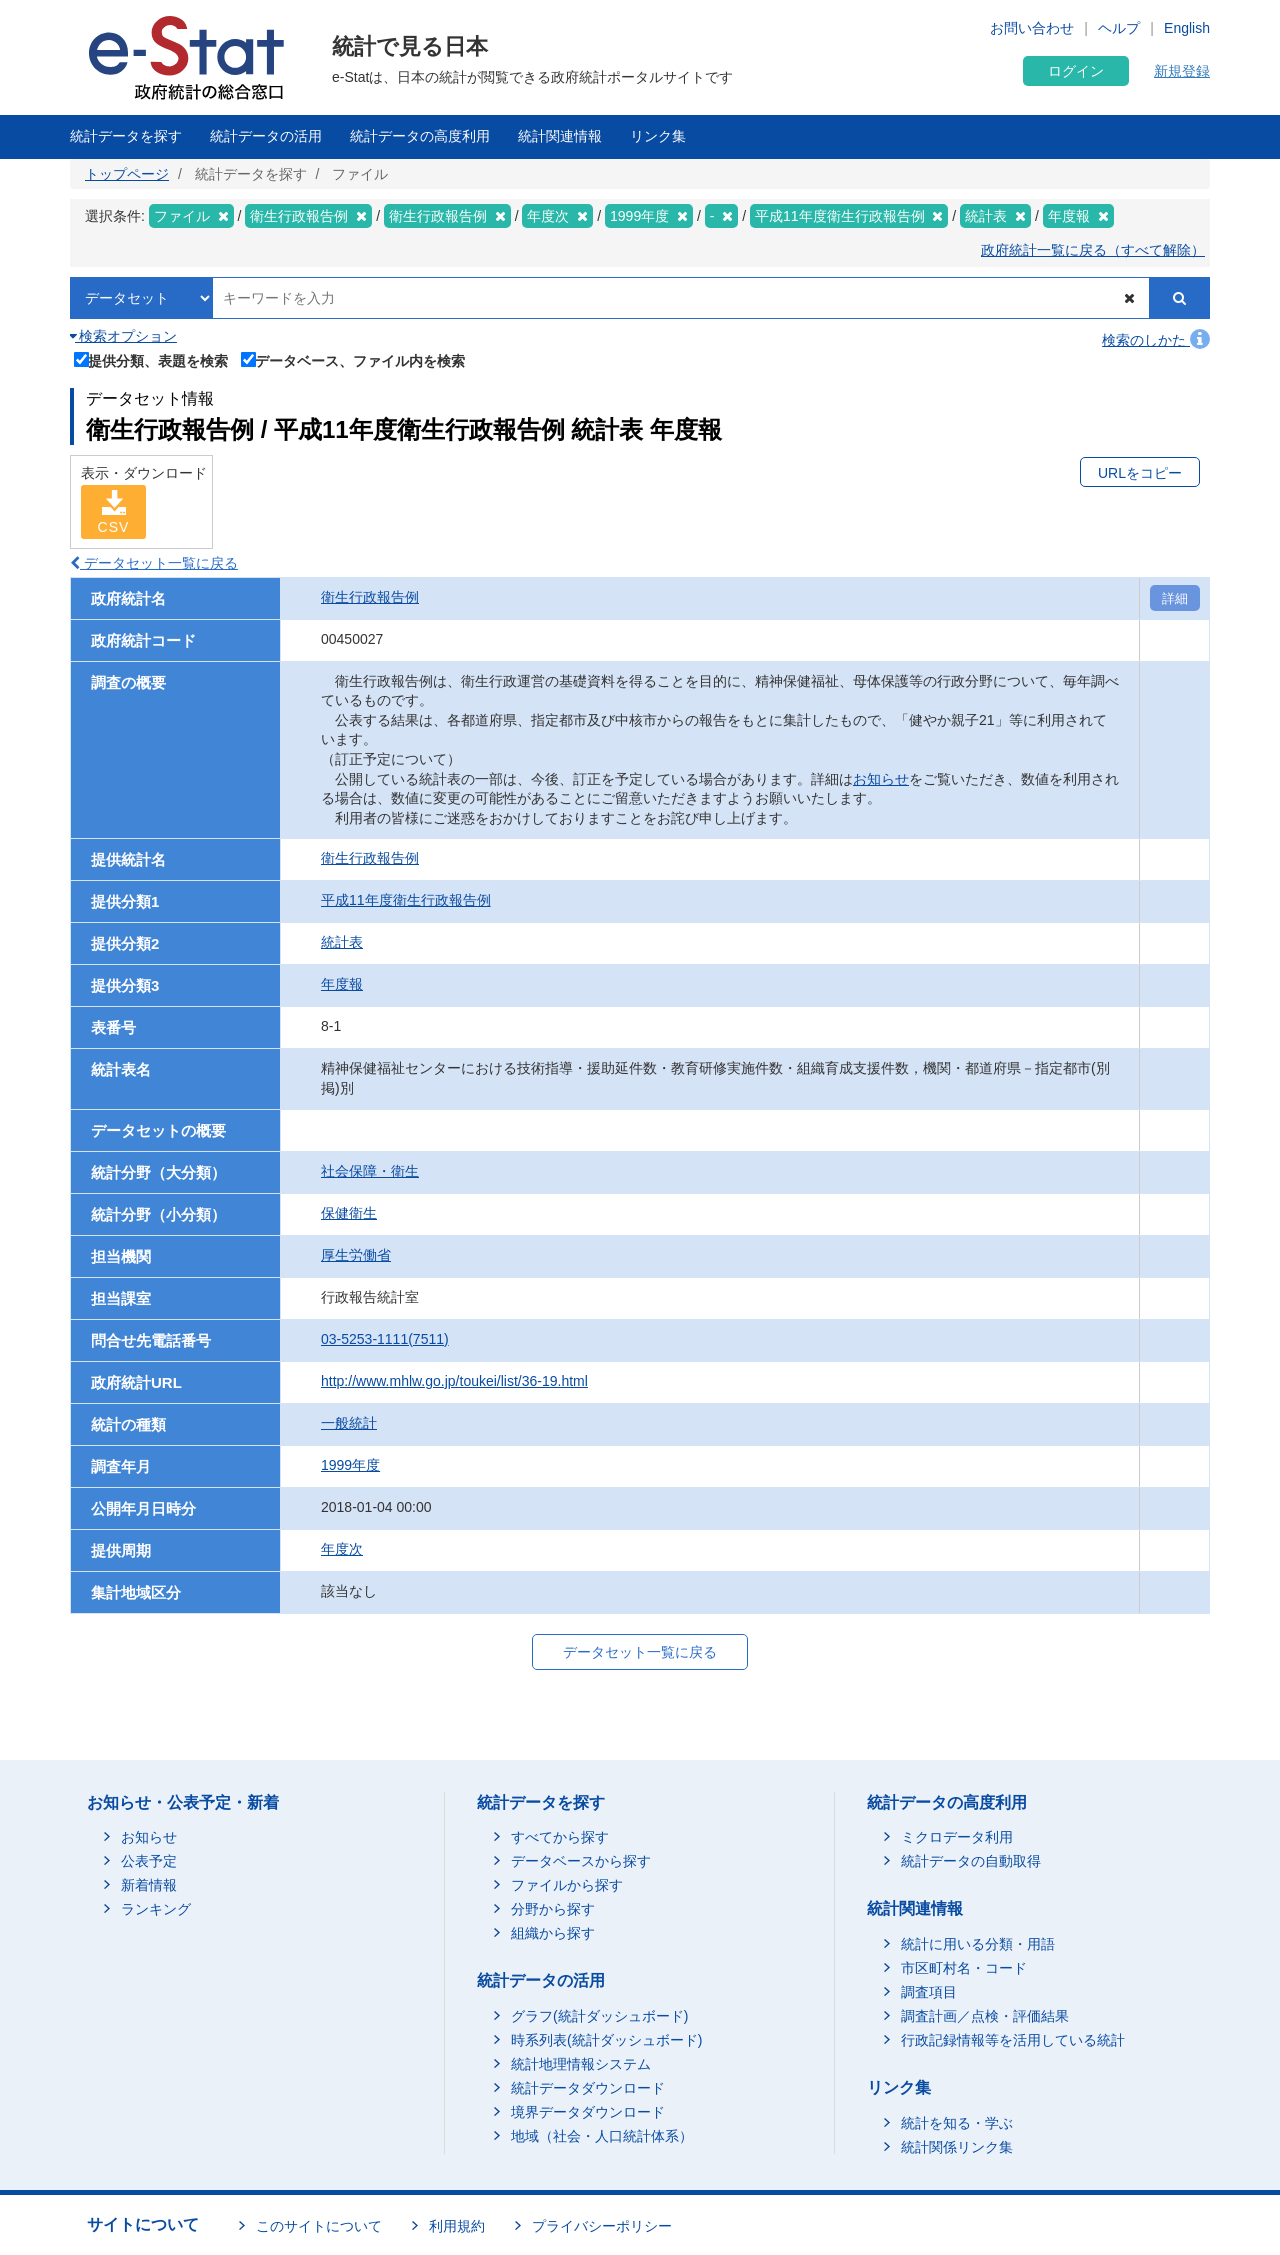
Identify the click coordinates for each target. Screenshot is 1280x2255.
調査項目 (929, 1992)
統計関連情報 (560, 136)
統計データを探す (126, 136)
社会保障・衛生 (370, 1171)
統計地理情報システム (581, 2064)
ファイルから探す (567, 1885)
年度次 (342, 1549)
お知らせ (881, 779)
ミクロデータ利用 (957, 1837)
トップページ (127, 174)
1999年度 (350, 1465)
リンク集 (658, 136)
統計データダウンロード (588, 2088)
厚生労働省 (356, 1255)
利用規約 (457, 2226)
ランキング (156, 1909)
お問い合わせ (1032, 28)
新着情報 (149, 1885)
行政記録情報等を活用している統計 (1013, 2040)
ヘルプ (1119, 28)
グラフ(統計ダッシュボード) (599, 2016)
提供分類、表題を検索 (151, 359)
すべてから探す (560, 1837)
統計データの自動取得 (971, 1861)
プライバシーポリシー (602, 2226)
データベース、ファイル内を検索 (353, 359)
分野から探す (553, 1909)
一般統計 (349, 1423)
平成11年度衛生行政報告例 (406, 900)
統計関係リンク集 (957, 2147)
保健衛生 (349, 1213)
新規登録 (1182, 71)
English (1187, 28)
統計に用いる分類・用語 (978, 1944)
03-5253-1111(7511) (385, 1339)
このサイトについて (319, 2226)
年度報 (342, 984)
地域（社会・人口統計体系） (602, 2136)
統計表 (342, 942)
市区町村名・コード (964, 1968)
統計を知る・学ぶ (957, 2123)
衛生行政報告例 (370, 597)
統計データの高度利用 (420, 136)
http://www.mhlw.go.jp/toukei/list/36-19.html (454, 1381)
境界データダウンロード (588, 2112)
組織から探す (553, 1933)
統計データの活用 (266, 136)
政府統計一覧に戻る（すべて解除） (1093, 250)
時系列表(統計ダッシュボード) (606, 2040)
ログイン (1076, 71)
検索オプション (123, 336)
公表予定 (149, 1861)
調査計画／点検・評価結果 (985, 2016)
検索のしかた (1156, 340)
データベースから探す (581, 1861)
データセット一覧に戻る (154, 563)
